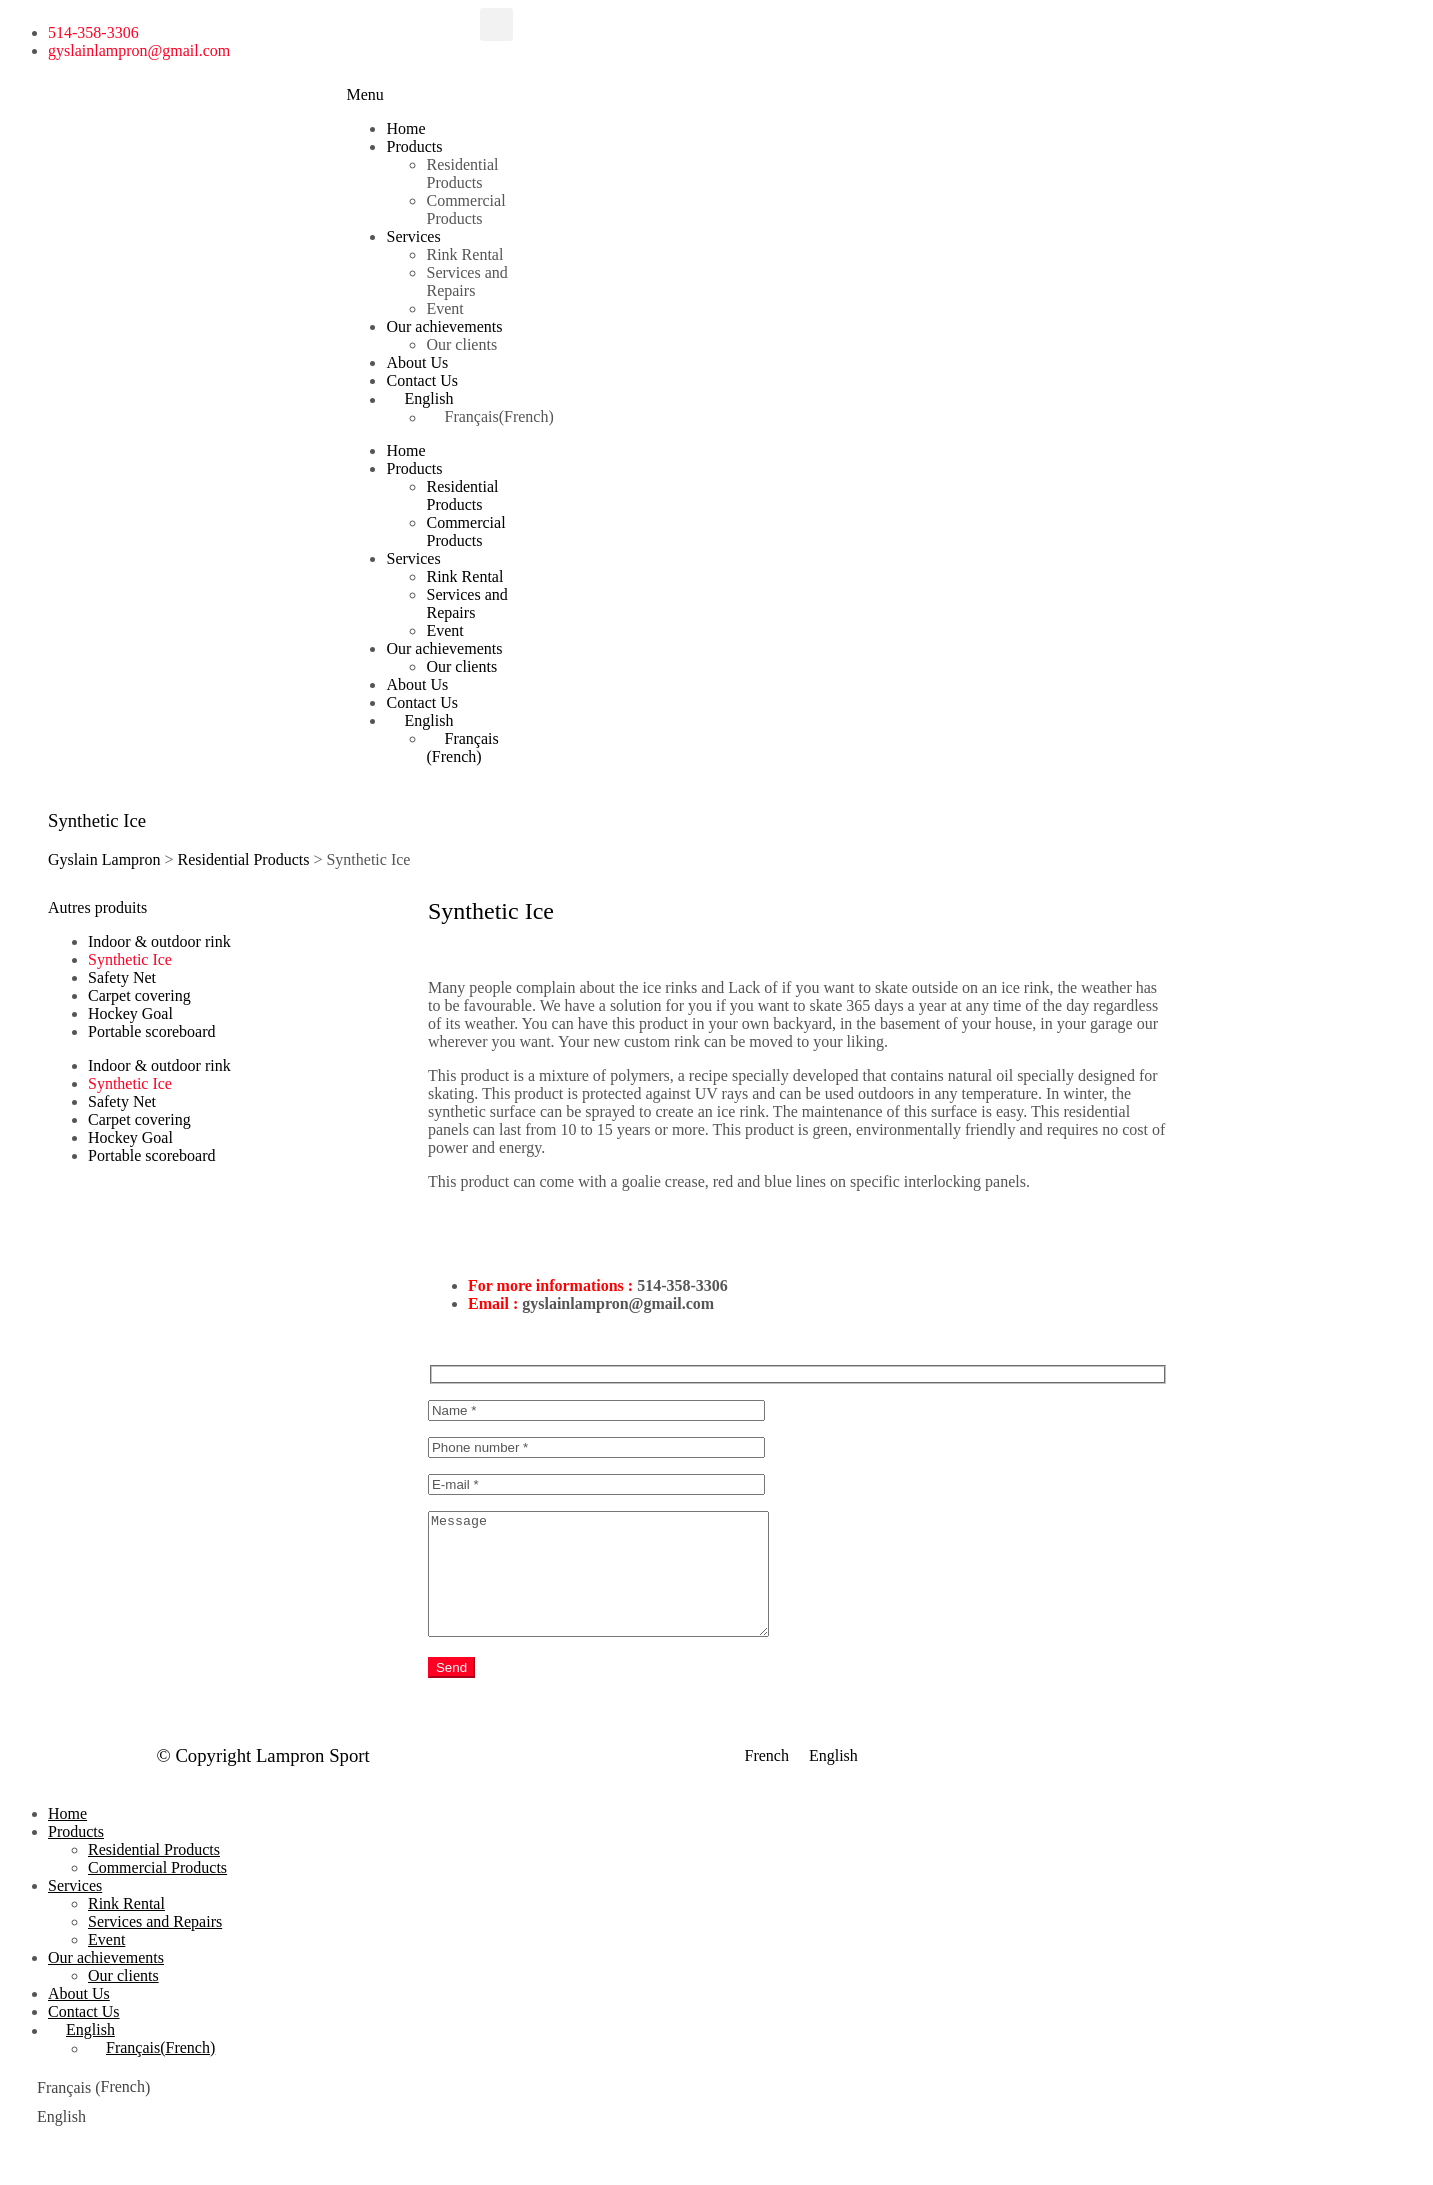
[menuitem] (451, 399)
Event (444, 308)
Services (413, 236)
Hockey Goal (130, 1013)
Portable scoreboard (152, 1031)
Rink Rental (464, 254)
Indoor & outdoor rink (159, 941)
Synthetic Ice (130, 959)
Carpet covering (139, 995)
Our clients (461, 344)
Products (414, 146)
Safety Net (122, 977)
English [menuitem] (833, 1780)
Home (405, 128)
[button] (496, 24)
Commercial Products (465, 209)
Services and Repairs (466, 281)
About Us (417, 362)
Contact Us (422, 380)
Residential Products (462, 173)
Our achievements (444, 326)
